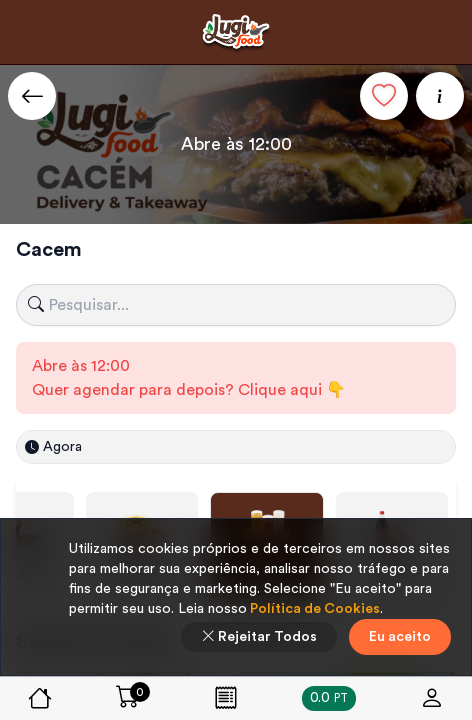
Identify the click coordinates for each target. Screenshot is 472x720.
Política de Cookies (313, 609)
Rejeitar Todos (259, 637)
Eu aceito (400, 637)
